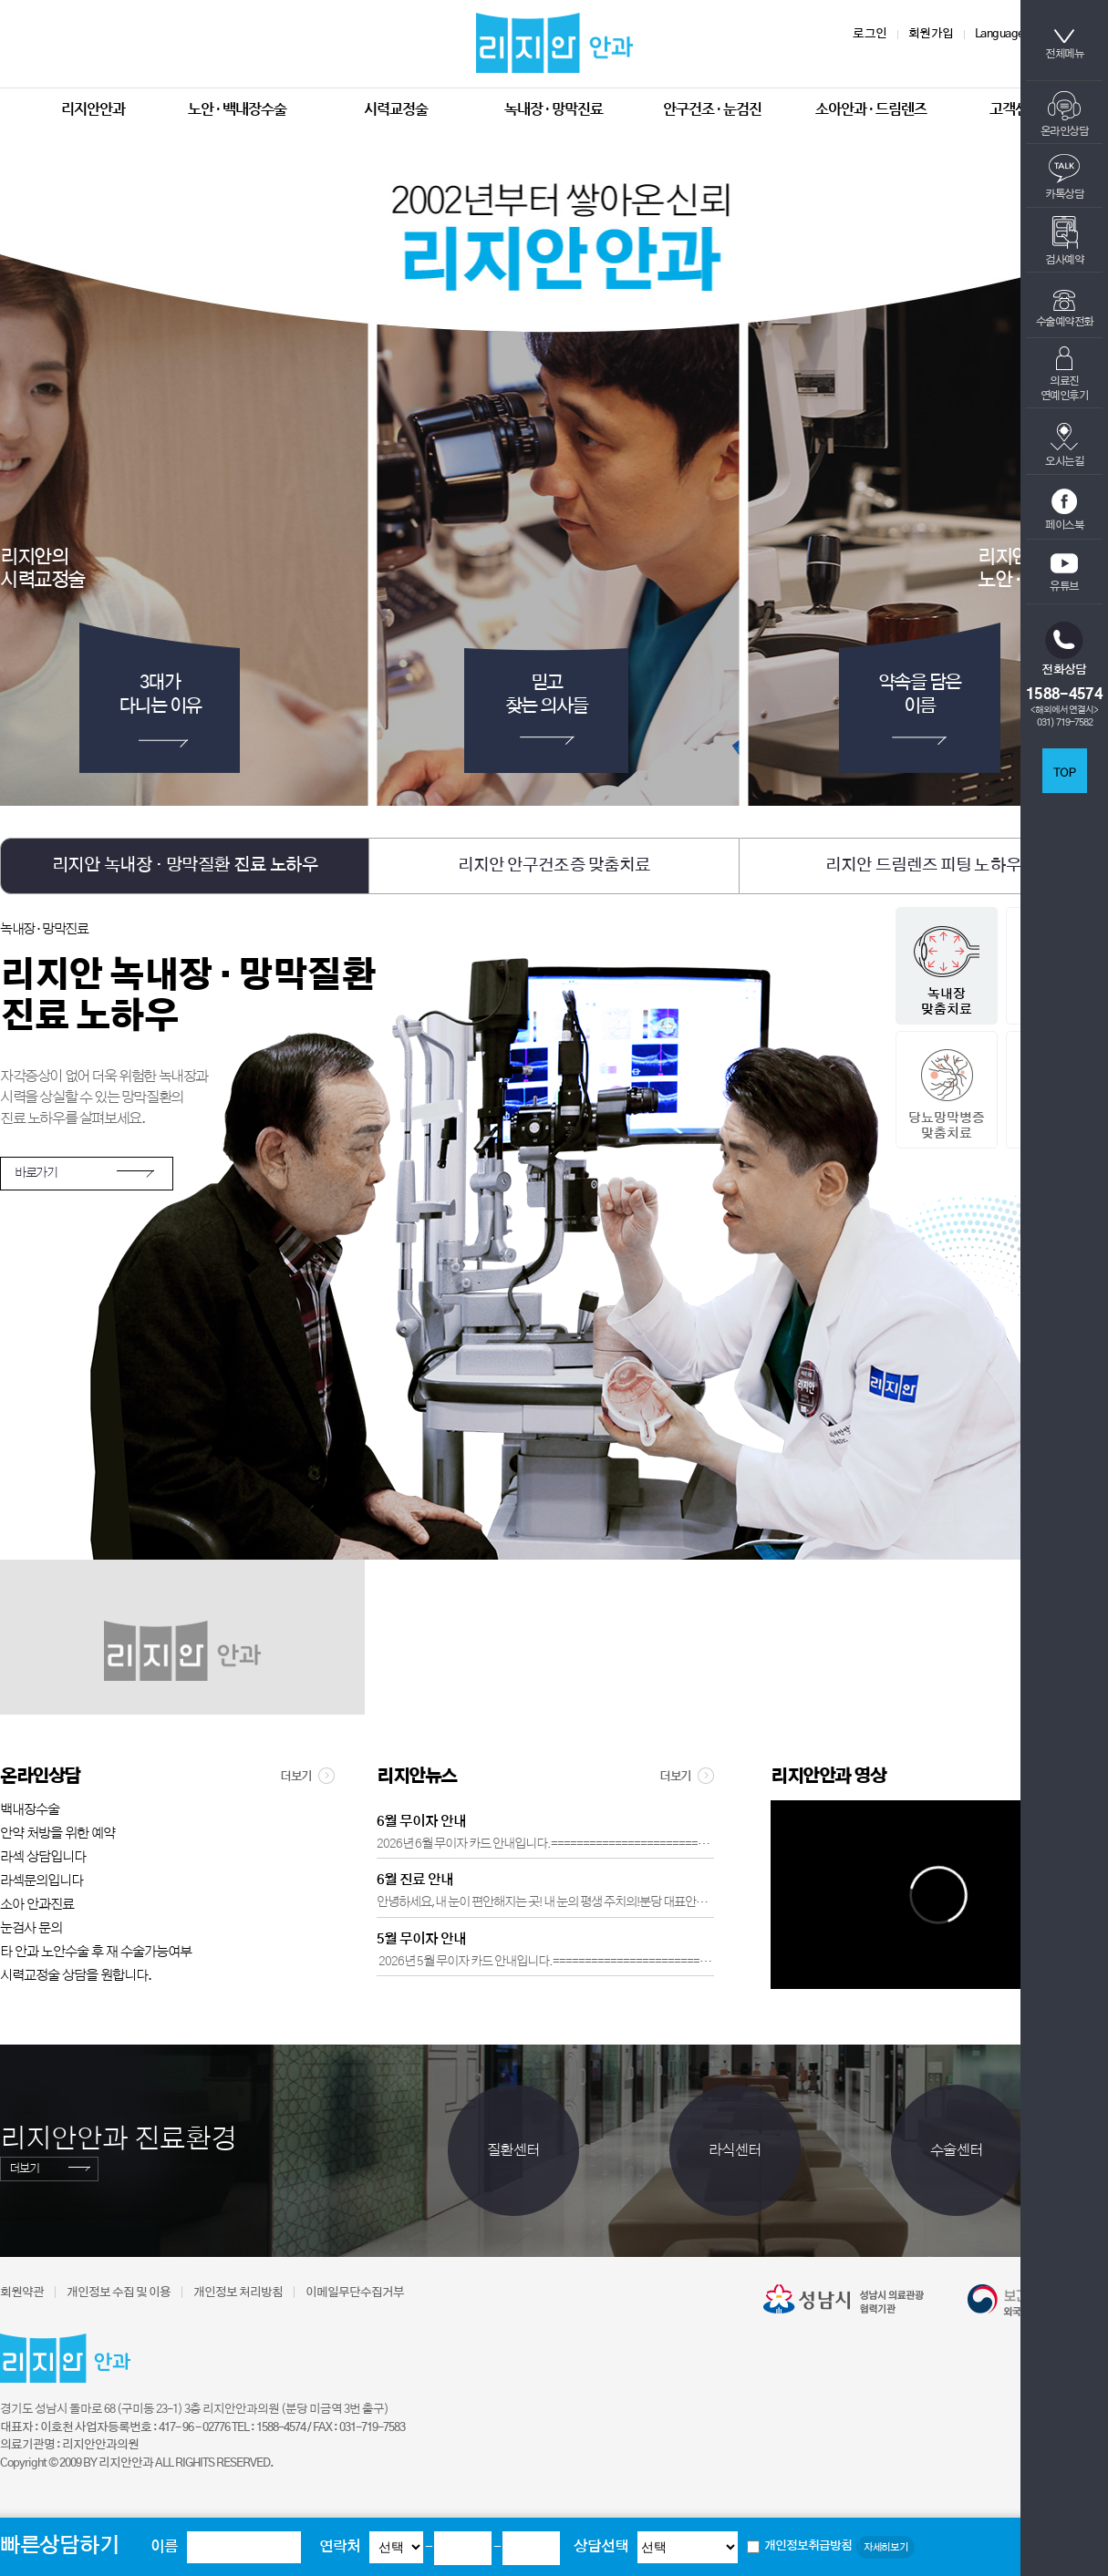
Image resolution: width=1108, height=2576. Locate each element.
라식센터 (735, 2150)
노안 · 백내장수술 (237, 109)
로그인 (870, 34)
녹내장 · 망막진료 (553, 109)
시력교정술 (396, 109)
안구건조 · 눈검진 (712, 109)
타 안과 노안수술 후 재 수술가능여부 (96, 1952)
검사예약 (1064, 240)
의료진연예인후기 (1065, 373)
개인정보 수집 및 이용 (119, 2293)
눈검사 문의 (31, 1928)
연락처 (339, 2547)
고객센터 (1015, 109)
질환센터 (513, 2150)
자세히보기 (885, 2547)
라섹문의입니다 (41, 1881)
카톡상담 (1064, 177)
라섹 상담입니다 (43, 1857)
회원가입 (931, 34)
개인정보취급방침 (808, 2546)
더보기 (307, 1775)
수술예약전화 (1064, 308)
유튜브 (1064, 572)
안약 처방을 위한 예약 (57, 1833)
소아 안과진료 (37, 1904)
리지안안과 (93, 109)
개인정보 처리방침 (238, 2293)
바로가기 (36, 1173)
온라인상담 (1065, 114)
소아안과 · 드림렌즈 (871, 109)
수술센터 (956, 2150)
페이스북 (1064, 510)
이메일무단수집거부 (354, 2293)
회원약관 (22, 2293)
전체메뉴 (1064, 44)
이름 (164, 2547)
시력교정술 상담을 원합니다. (75, 1976)
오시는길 (1064, 444)
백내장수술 (29, 1810)
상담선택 (601, 2547)
